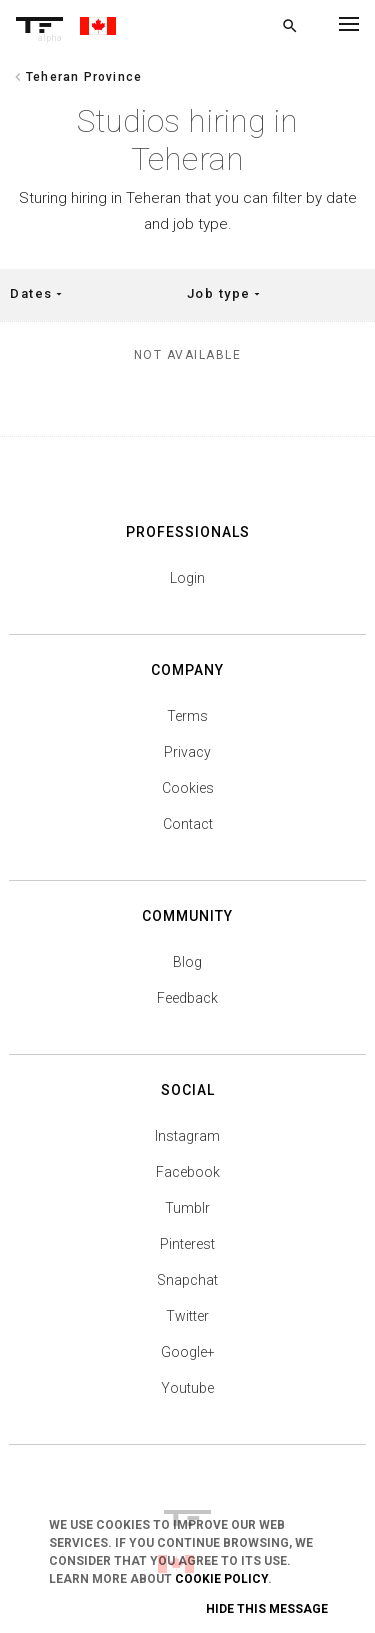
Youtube (187, 1388)
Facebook (188, 1172)
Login (187, 578)
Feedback (187, 998)
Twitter (187, 1316)
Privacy (187, 752)
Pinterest (187, 1244)
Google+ (188, 1352)
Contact (188, 824)
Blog (187, 962)
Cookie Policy (221, 1579)
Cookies (188, 788)
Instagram (187, 1136)
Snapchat (187, 1280)
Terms (187, 716)
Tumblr (187, 1208)
